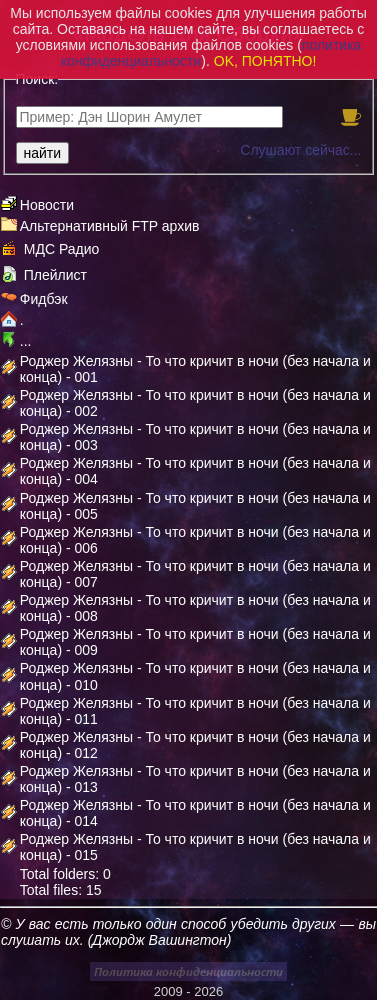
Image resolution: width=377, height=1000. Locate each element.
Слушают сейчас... (300, 150)
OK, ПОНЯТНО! (265, 61)
